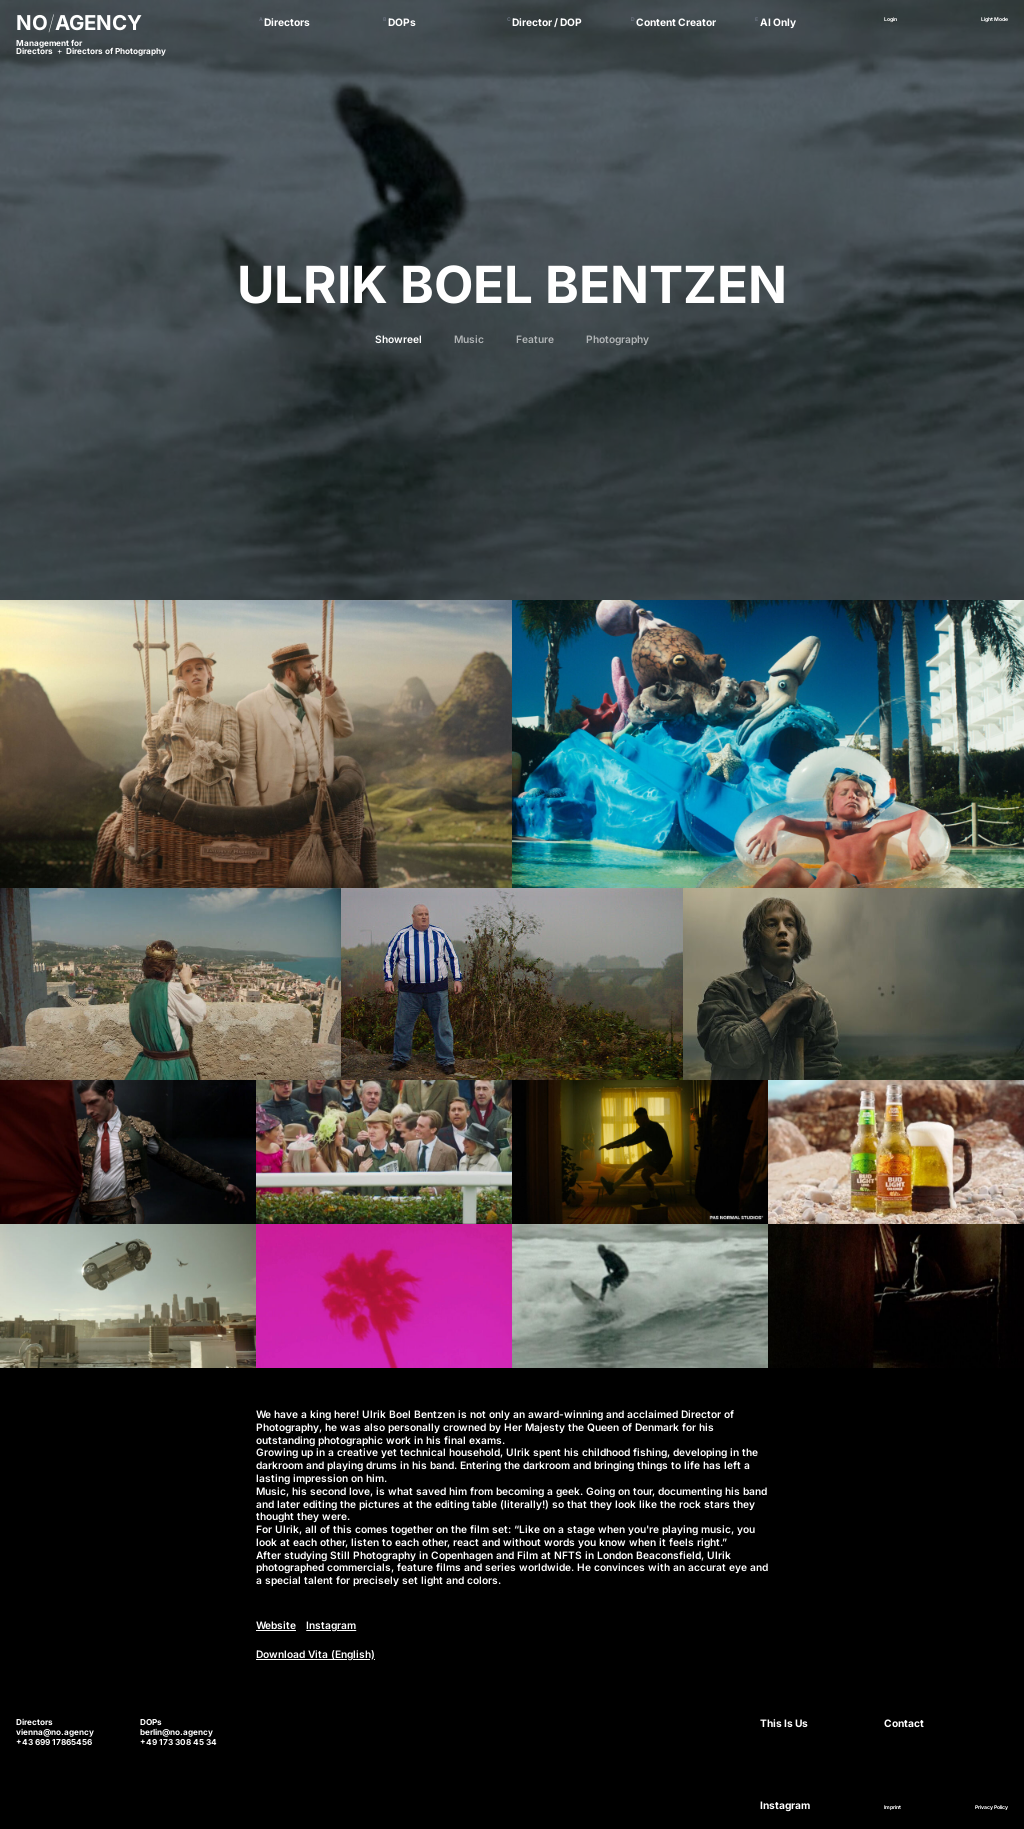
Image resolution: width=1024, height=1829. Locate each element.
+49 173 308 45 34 (178, 1742)
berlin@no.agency (176, 1732)
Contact (904, 1723)
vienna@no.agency (55, 1732)
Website (276, 1625)
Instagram (331, 1625)
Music (469, 339)
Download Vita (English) (315, 1654)
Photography (617, 339)
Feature (535, 339)
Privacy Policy (991, 1807)
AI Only (778, 22)
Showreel (398, 339)
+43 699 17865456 (54, 1742)
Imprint (892, 1807)
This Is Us (784, 1723)
